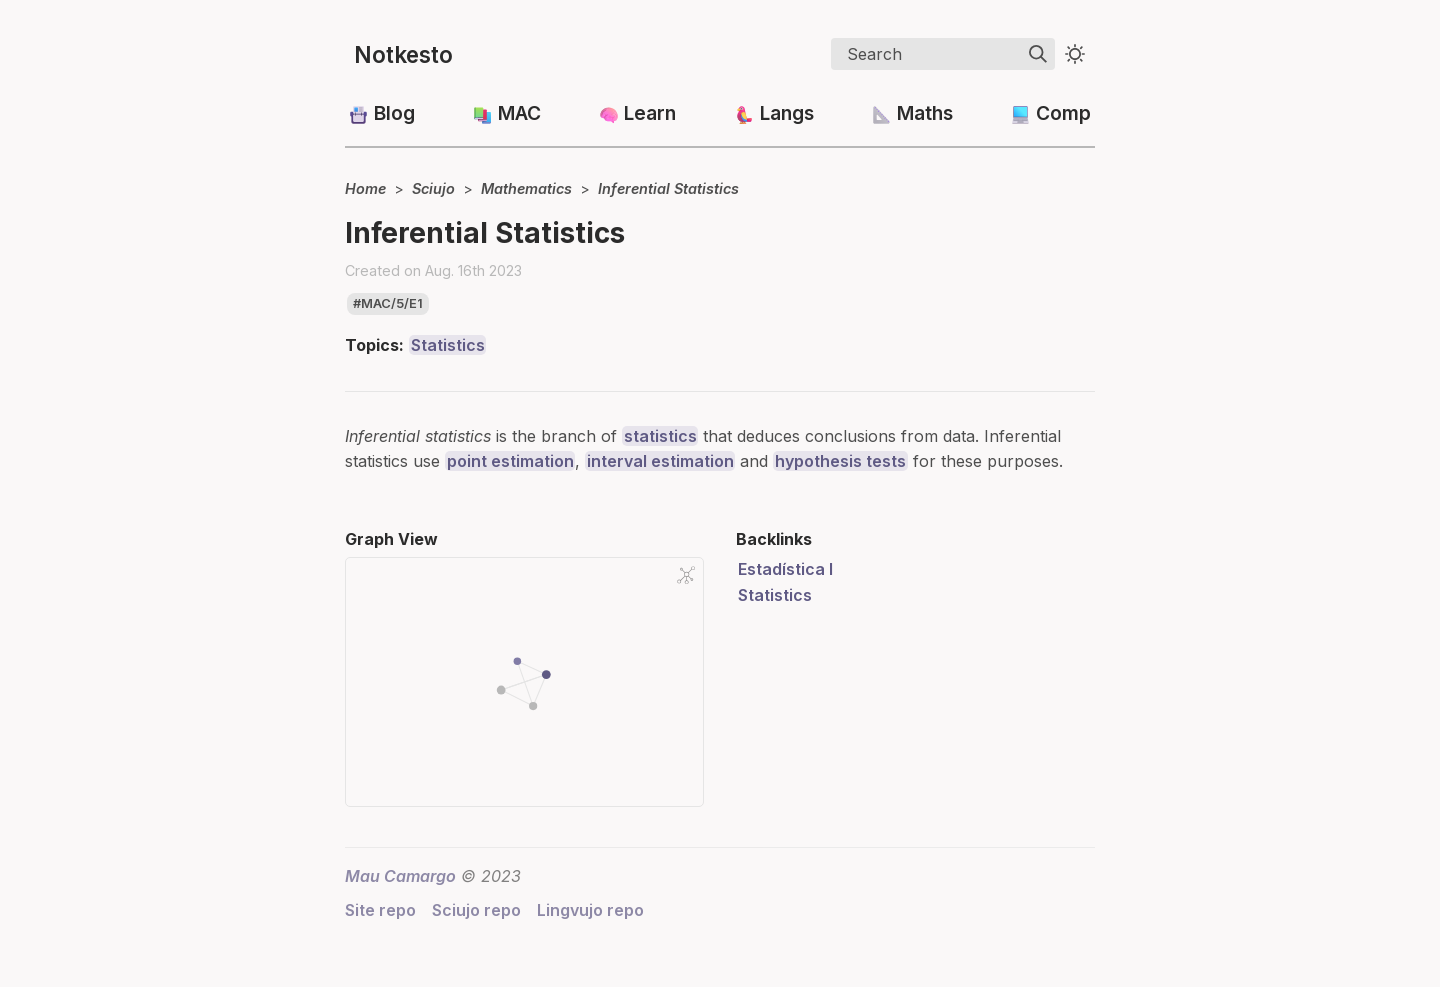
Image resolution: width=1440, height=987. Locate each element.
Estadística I (785, 569)
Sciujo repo (476, 910)
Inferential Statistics (668, 188)
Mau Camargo (400, 876)
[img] (1038, 54)
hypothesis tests (840, 461)
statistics (660, 436)
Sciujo (433, 188)
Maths (925, 113)
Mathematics (526, 188)
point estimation (510, 461)
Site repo (380, 910)
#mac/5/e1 (388, 303)
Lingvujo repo (590, 910)
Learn (650, 113)
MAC (519, 113)
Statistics (448, 345)
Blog (394, 113)
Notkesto (403, 54)
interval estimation (660, 461)
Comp (1063, 113)
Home (365, 188)
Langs (787, 113)
